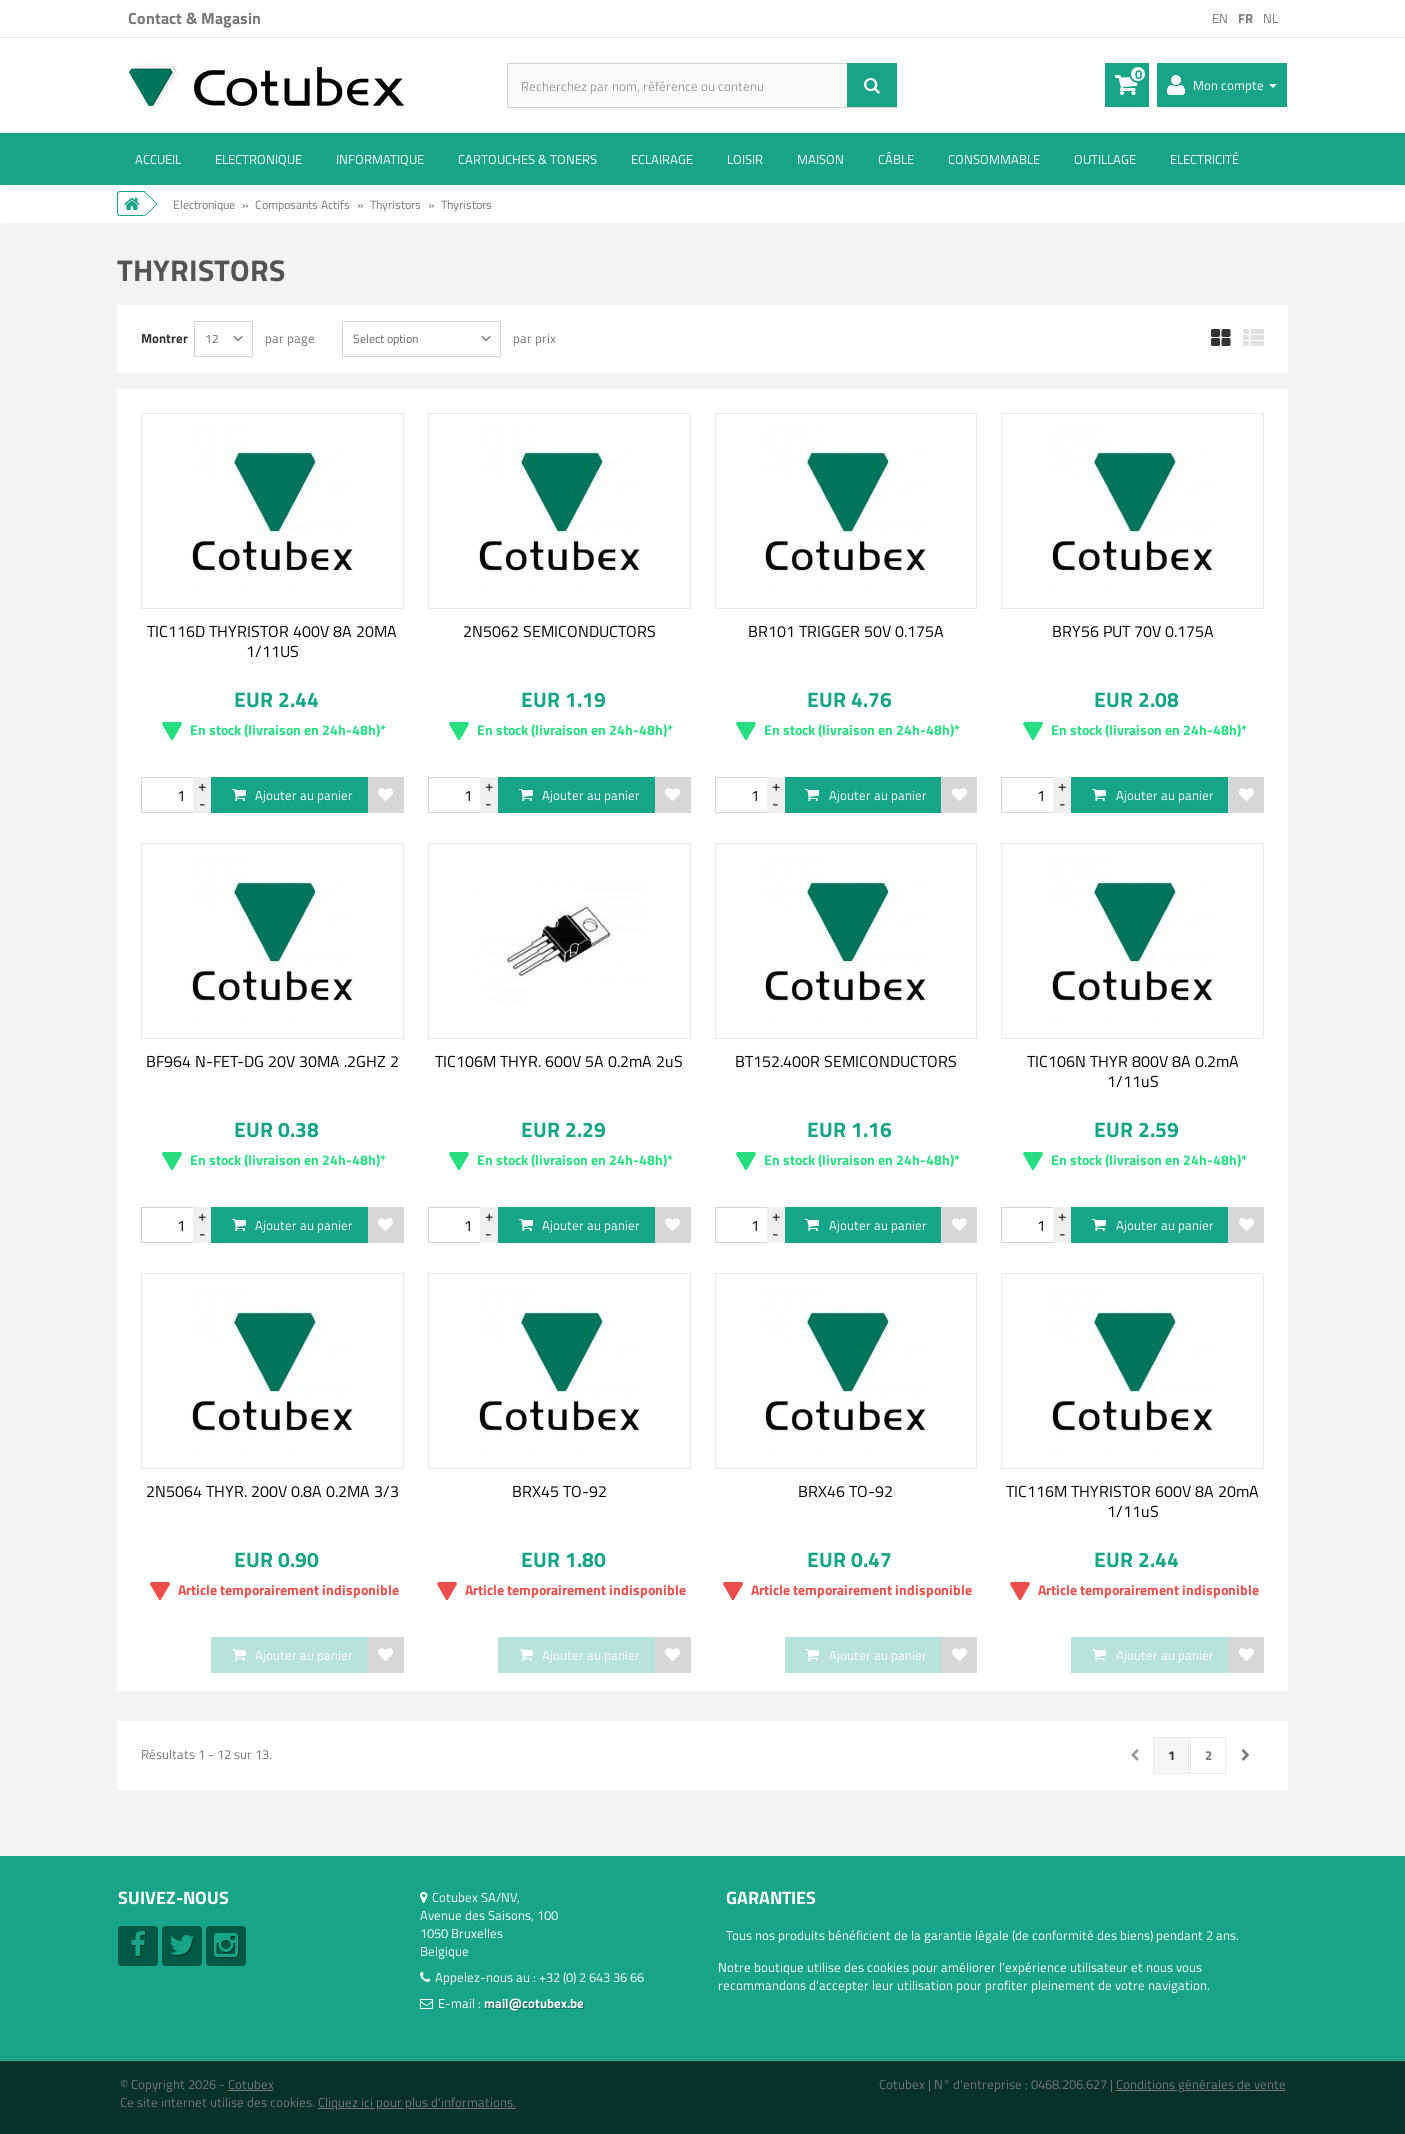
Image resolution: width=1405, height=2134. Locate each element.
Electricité (1204, 159)
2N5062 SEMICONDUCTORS (559, 631)
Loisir (745, 159)
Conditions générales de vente (1201, 2084)
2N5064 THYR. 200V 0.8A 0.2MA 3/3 (272, 1491)
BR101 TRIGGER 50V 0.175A (846, 631)
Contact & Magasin (194, 18)
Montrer (164, 337)
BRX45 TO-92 (559, 1491)
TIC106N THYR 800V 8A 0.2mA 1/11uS (1133, 1071)
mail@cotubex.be (534, 2003)
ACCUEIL (158, 159)
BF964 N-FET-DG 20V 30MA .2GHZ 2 (272, 1061)
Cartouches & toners (527, 159)
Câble (896, 159)
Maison (820, 159)
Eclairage (662, 159)
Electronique (258, 159)
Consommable (994, 159)
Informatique (380, 159)
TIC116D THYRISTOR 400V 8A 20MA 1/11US (272, 641)
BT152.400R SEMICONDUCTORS (846, 1061)
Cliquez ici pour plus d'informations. (417, 2102)
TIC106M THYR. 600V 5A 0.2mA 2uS (559, 1061)
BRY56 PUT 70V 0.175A (1133, 631)
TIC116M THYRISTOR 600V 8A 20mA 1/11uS (1132, 1501)
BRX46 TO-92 (845, 1491)
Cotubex (251, 2084)
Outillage (1105, 159)
